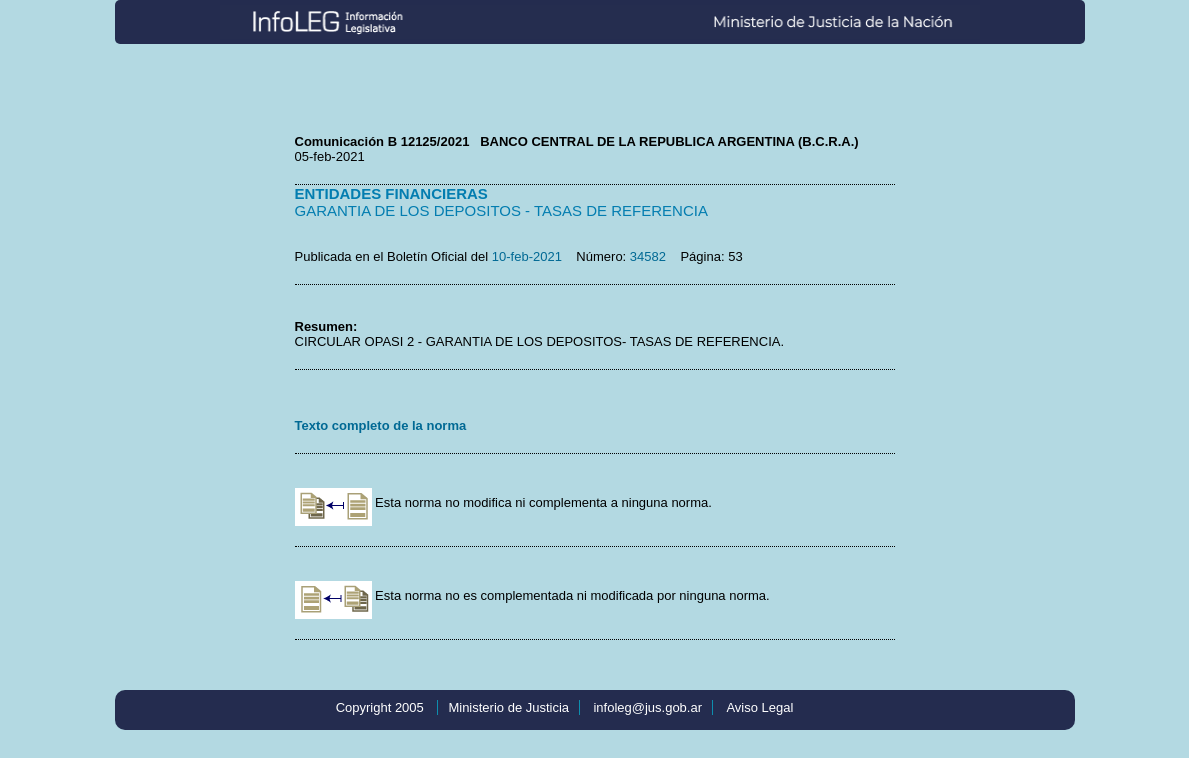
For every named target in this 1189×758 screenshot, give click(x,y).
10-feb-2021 (527, 256)
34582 (648, 256)
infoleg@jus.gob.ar (647, 707)
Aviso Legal (759, 707)
